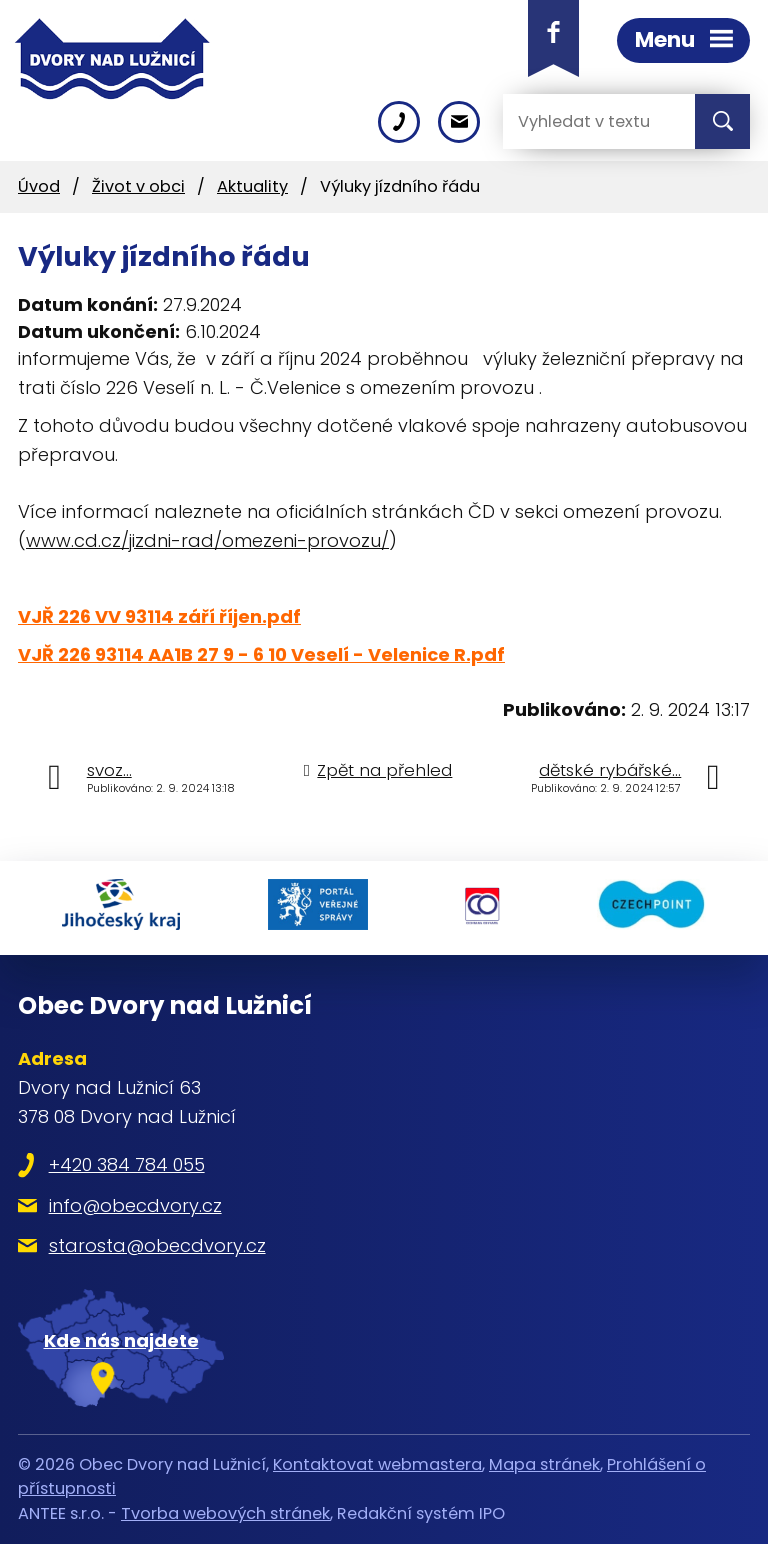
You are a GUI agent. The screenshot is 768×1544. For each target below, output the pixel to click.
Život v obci (138, 186)
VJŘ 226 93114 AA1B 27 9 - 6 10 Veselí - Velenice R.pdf (261, 654)
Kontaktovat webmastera (377, 1464)
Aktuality (252, 186)
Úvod (39, 186)
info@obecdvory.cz (135, 1205)
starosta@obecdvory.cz (157, 1245)
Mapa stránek (544, 1464)
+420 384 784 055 (127, 1164)
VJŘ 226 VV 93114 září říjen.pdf (159, 616)
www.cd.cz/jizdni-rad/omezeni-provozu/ (207, 540)
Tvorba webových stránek (225, 1513)
